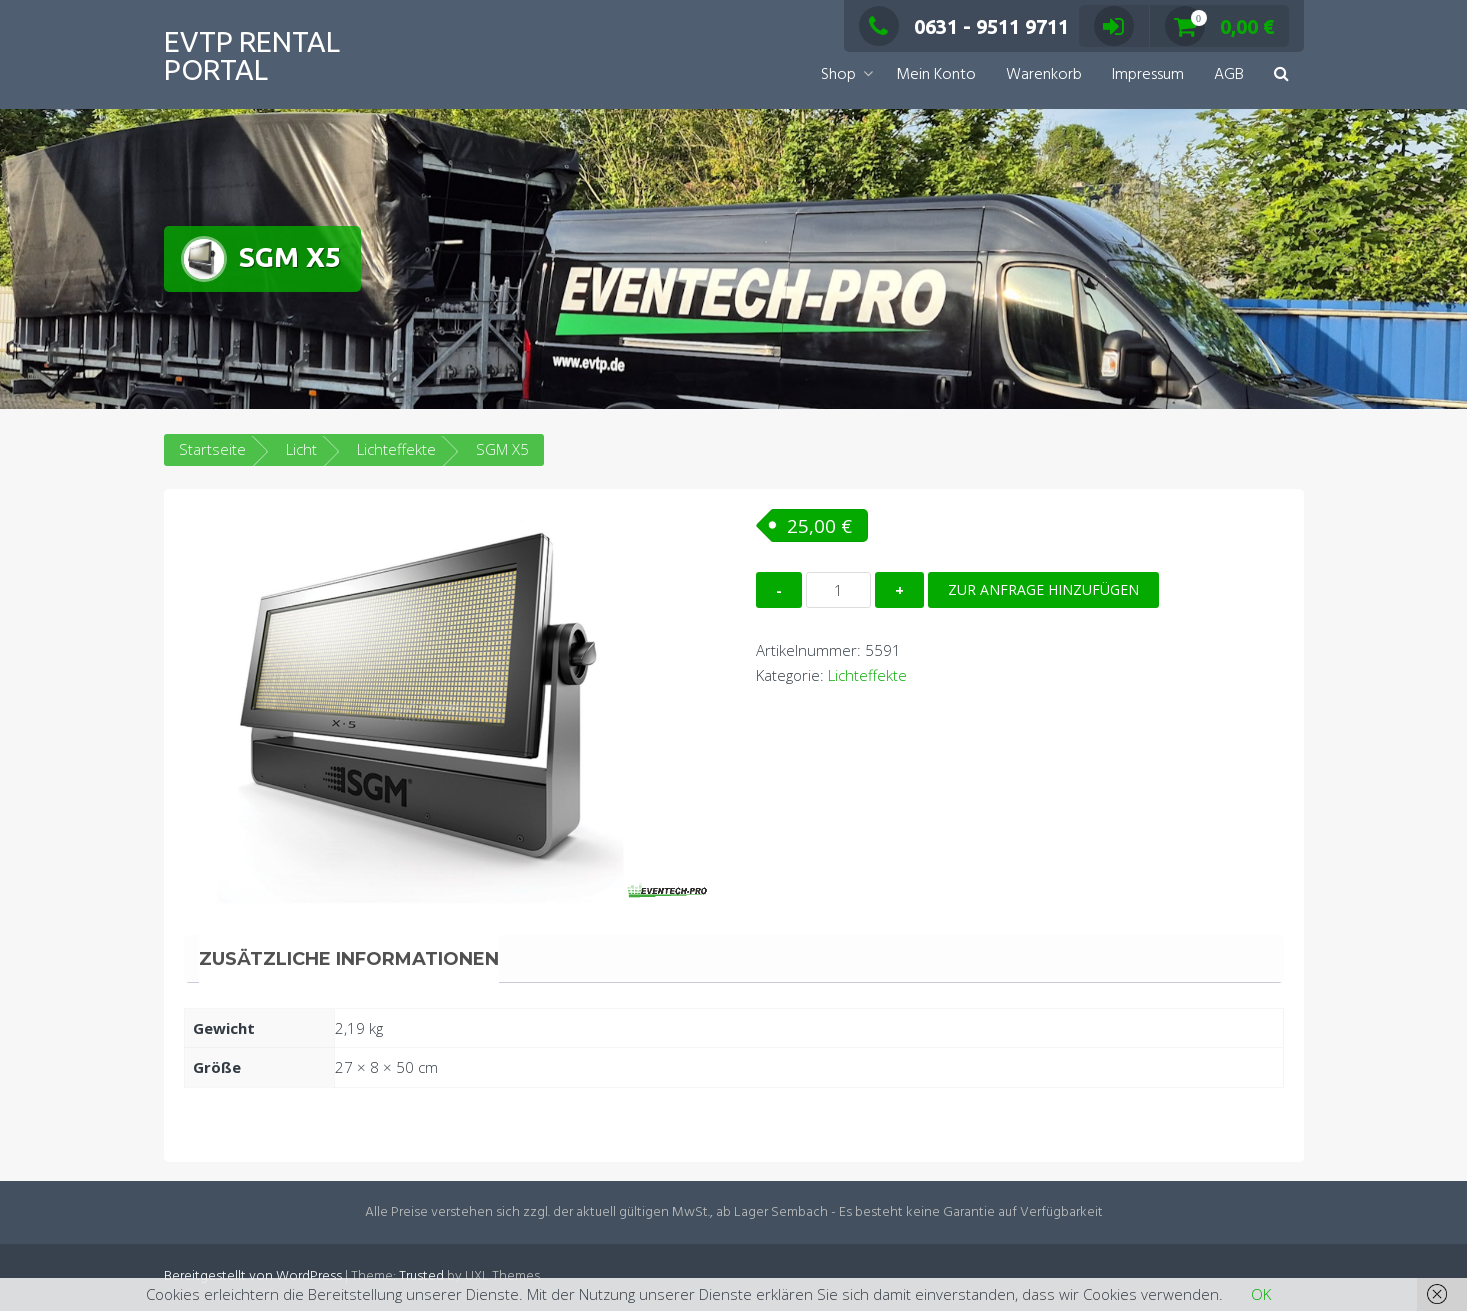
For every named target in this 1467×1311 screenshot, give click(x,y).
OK (1261, 1294)
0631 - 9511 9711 (964, 26)
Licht (301, 449)
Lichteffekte (396, 449)
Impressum (1148, 75)
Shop (838, 75)
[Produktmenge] (838, 590)
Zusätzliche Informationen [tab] (349, 959)
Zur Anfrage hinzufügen (1043, 589)
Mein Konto (936, 75)
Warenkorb (1044, 75)
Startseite (212, 449)
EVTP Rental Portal (252, 55)
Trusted (421, 1276)
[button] (1281, 75)
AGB (1229, 75)
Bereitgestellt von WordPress (253, 1276)
